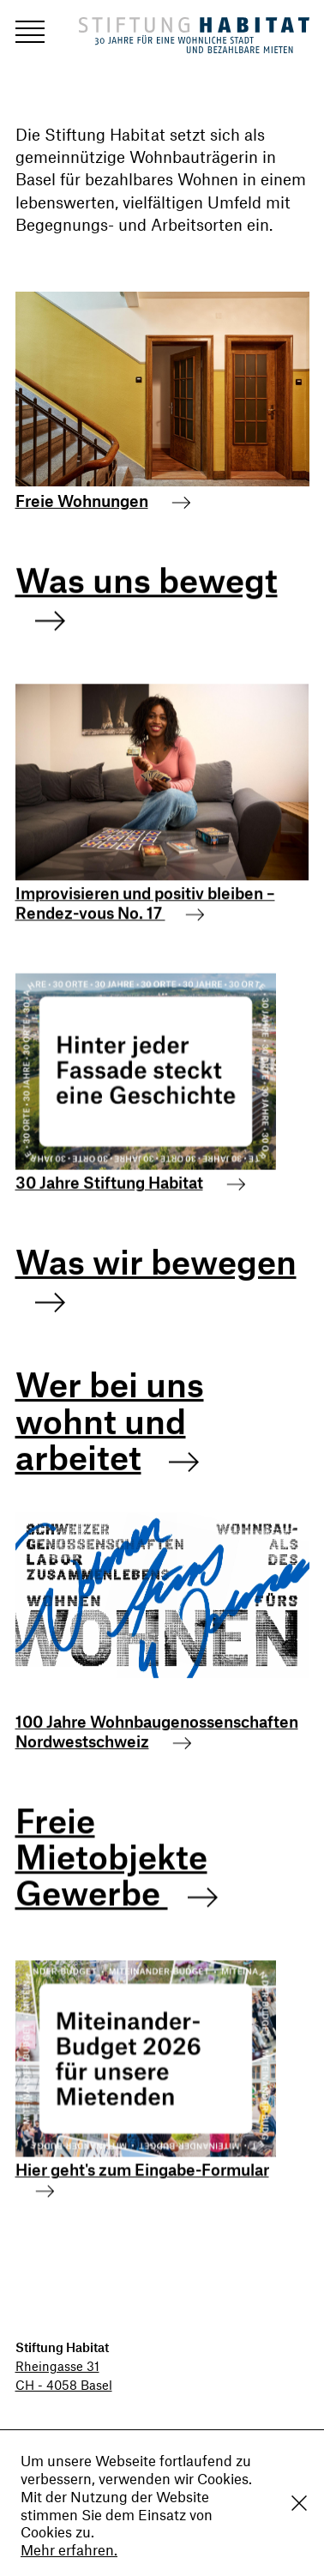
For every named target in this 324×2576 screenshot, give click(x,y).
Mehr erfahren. (69, 2549)
